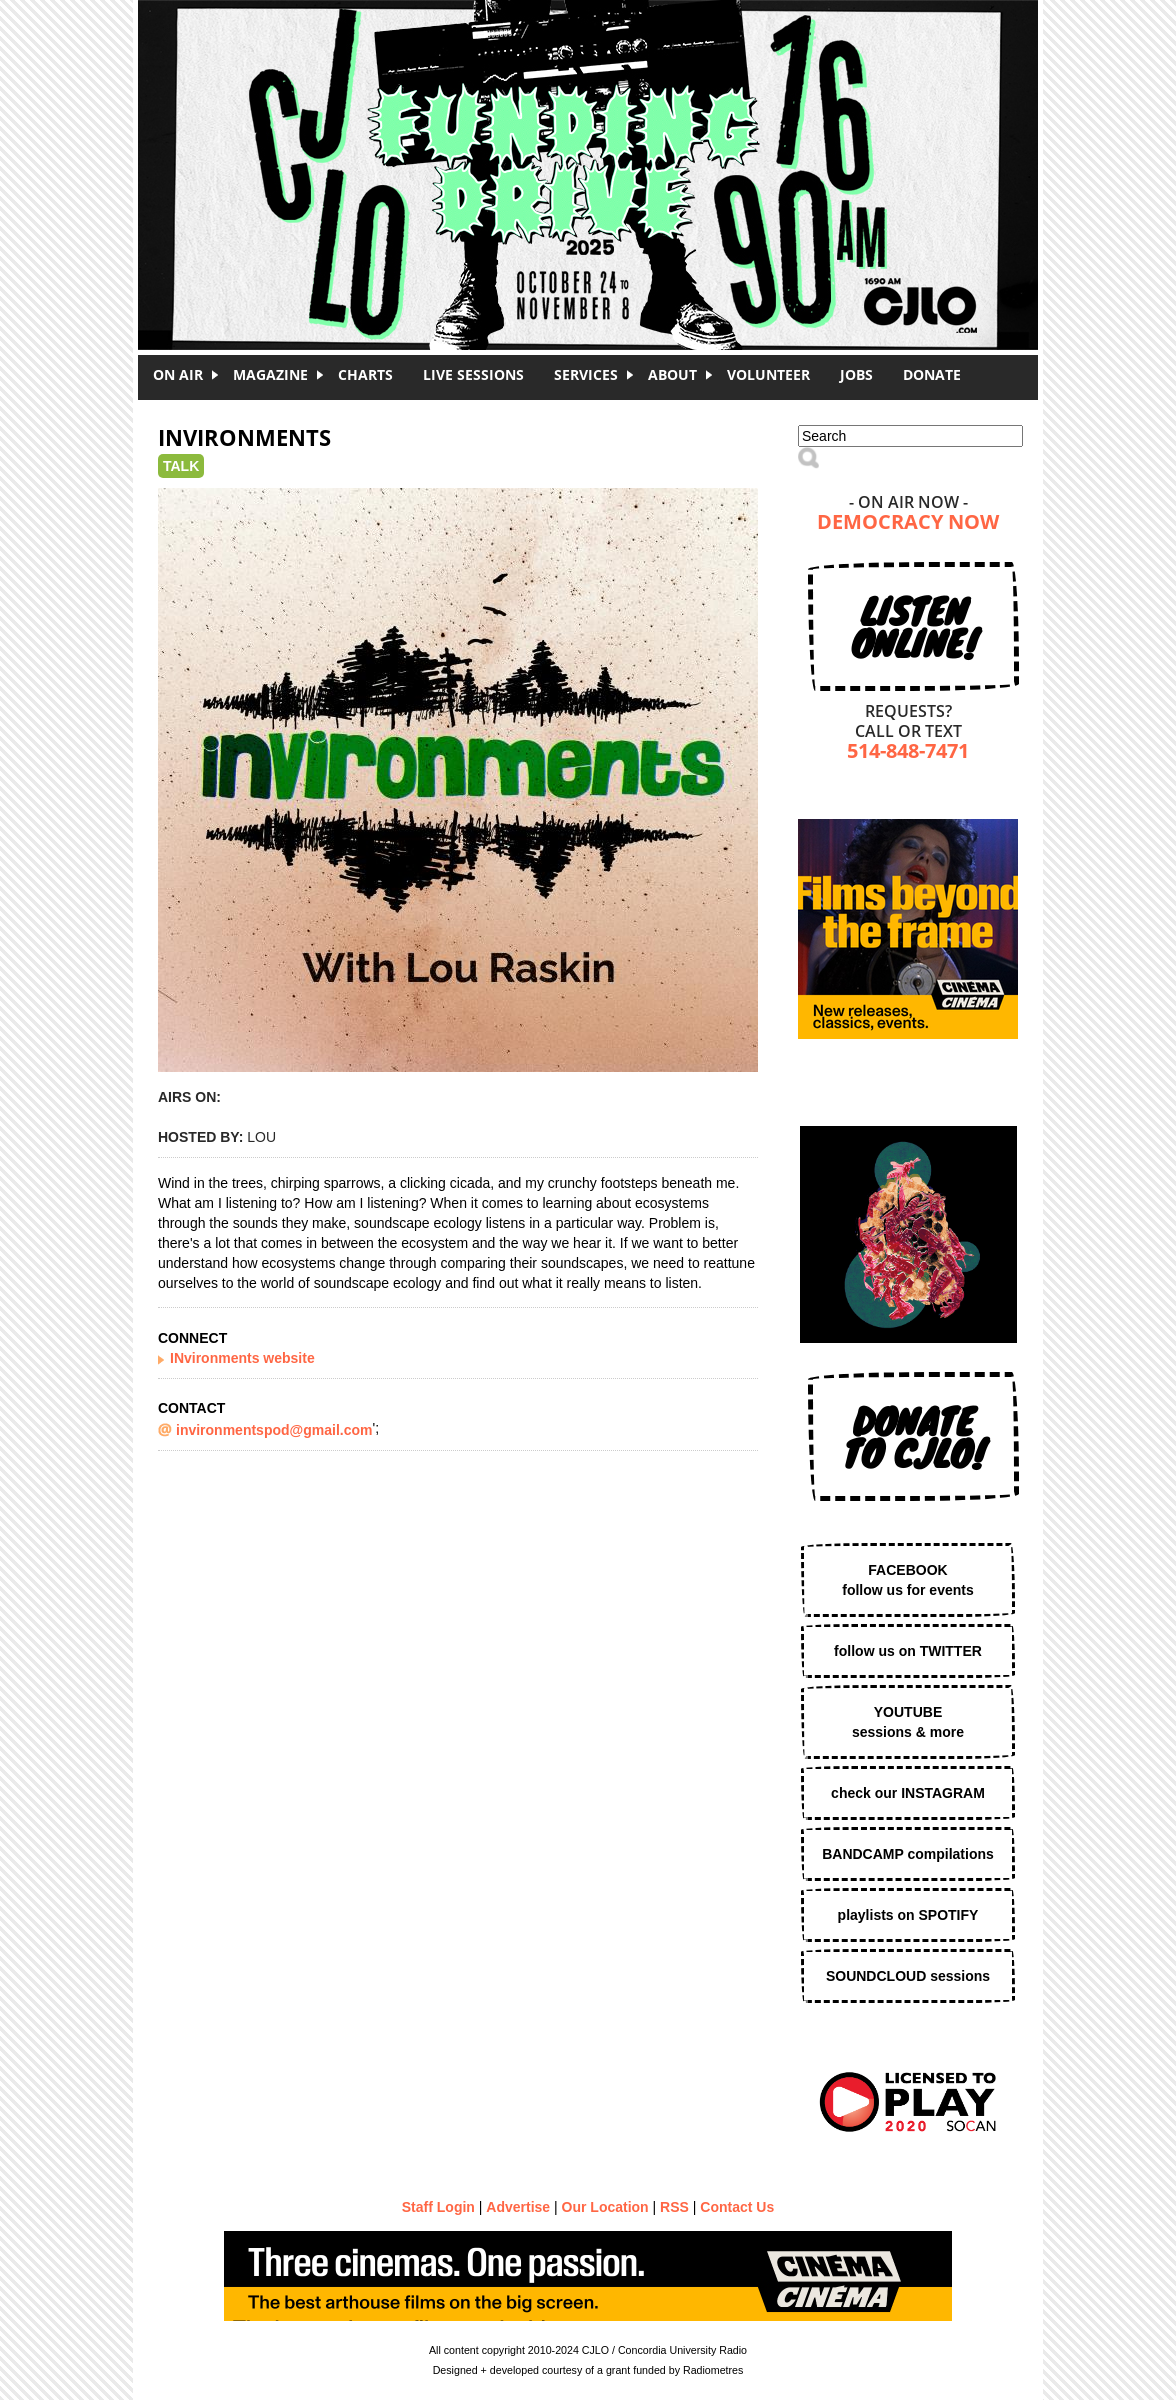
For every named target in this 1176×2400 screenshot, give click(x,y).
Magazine (270, 374)
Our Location (605, 2207)
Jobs (856, 374)
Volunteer (768, 374)
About (672, 374)
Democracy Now (908, 523)
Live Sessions (473, 374)
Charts (365, 374)
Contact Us (737, 2207)
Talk (181, 466)
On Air (178, 374)
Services (586, 374)
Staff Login (438, 2207)
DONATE (932, 374)
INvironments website (242, 1358)
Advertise (518, 2207)
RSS (674, 2207)
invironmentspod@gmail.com (274, 1430)
